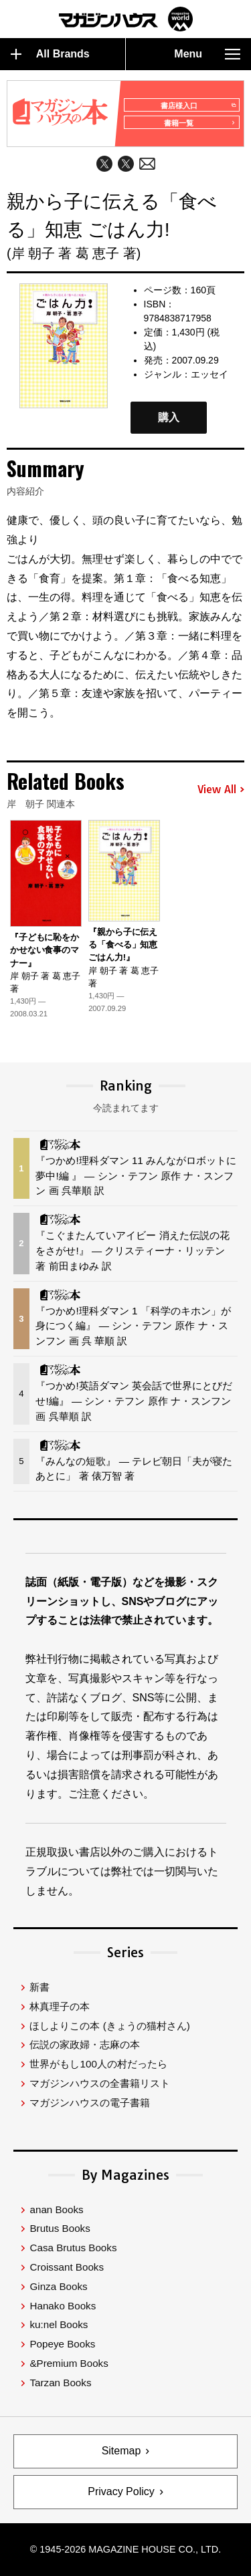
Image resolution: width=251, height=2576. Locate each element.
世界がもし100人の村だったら (98, 2063)
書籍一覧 (200, 123)
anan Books (56, 2209)
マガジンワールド (126, 19)
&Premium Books (68, 2363)
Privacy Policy (121, 2491)
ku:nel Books (58, 2324)
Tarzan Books (60, 2382)
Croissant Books (66, 2267)
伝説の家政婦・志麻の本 (84, 2044)
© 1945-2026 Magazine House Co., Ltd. (125, 2549)
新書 (39, 1987)
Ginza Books (58, 2286)
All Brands (50, 54)
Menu (207, 54)
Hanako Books (62, 2305)
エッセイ (209, 374)
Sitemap (121, 2450)
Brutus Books (59, 2228)
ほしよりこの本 (109, 2025)
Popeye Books (62, 2343)
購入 (168, 417)
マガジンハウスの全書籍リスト (99, 2083)
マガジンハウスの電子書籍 (89, 2102)
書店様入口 (198, 106)
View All (220, 790)
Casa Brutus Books (72, 2247)
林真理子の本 (59, 2006)
